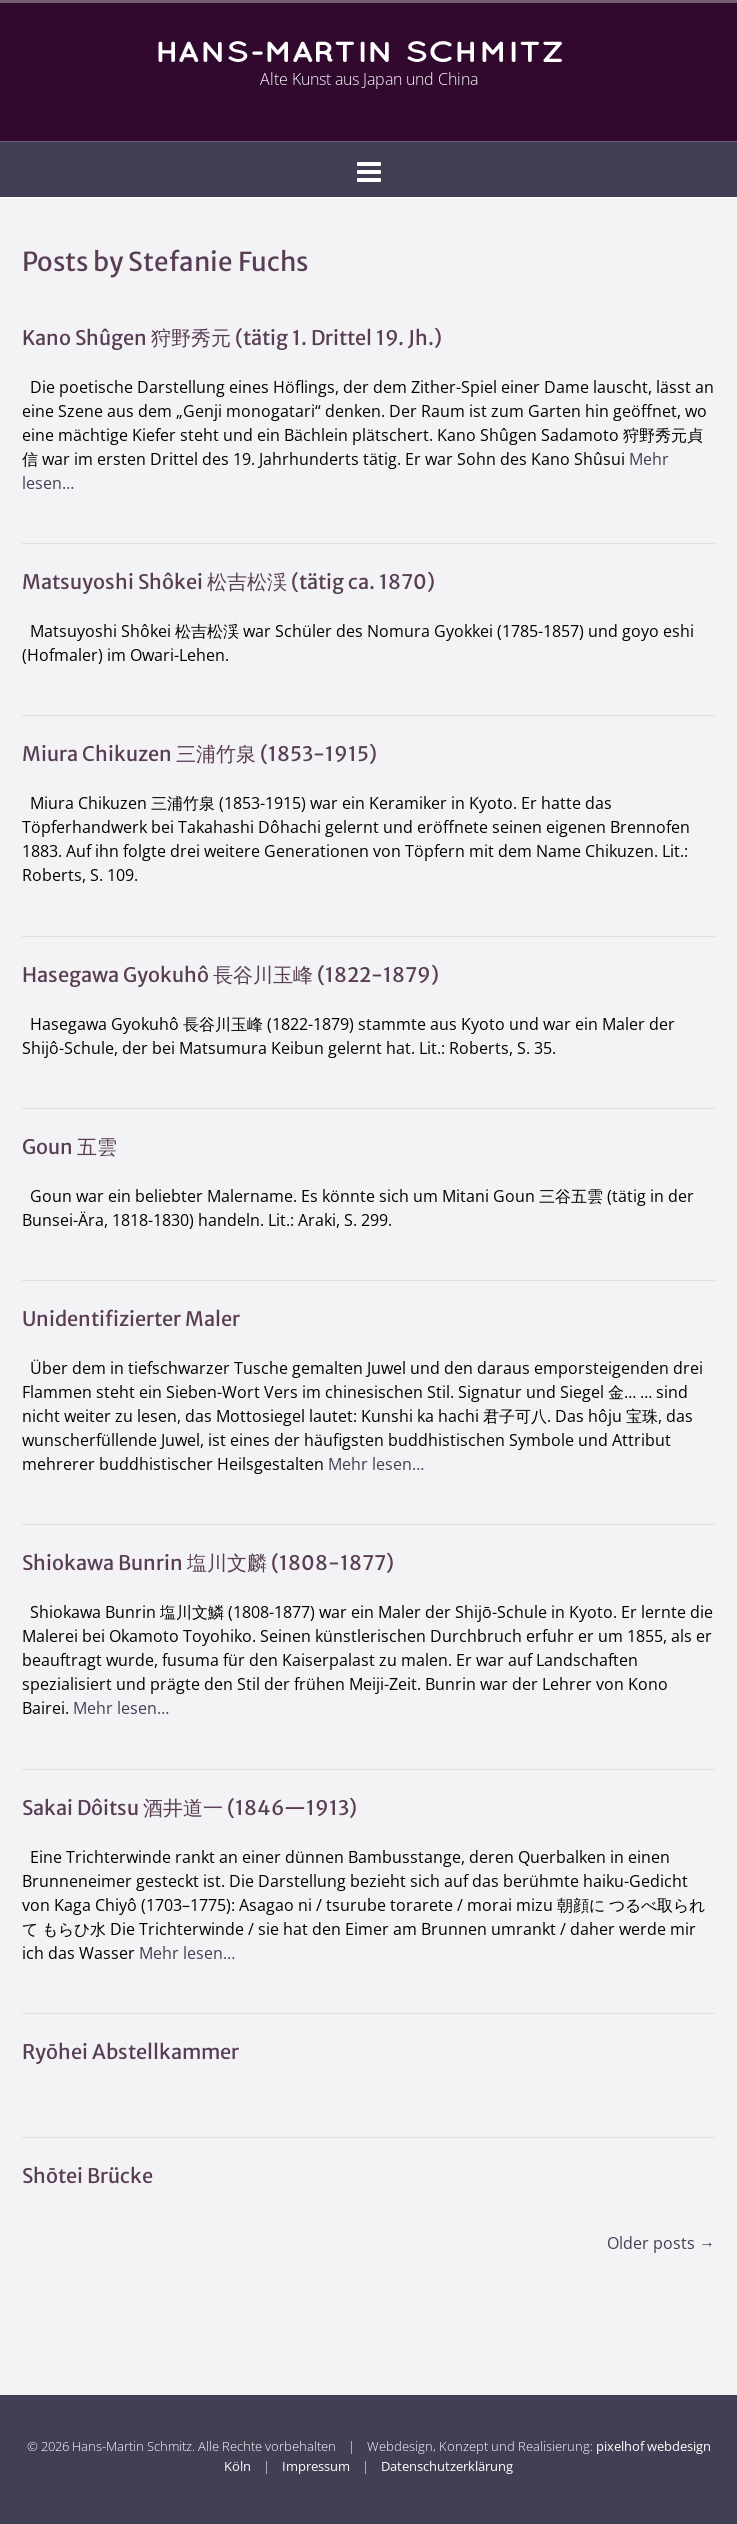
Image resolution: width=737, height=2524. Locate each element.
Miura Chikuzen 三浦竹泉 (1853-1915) (199, 753)
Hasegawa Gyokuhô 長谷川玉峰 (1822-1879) (230, 974)
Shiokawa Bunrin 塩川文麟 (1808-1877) (208, 1562)
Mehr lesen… (376, 1464)
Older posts (661, 2243)
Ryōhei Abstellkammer (130, 2051)
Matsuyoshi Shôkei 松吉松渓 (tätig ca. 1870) (228, 581)
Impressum (316, 2466)
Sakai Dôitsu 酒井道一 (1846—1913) (189, 1807)
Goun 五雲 (69, 1146)
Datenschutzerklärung (447, 2466)
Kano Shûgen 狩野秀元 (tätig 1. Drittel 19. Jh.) (232, 337)
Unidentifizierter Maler (131, 1318)
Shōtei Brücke (87, 2175)
